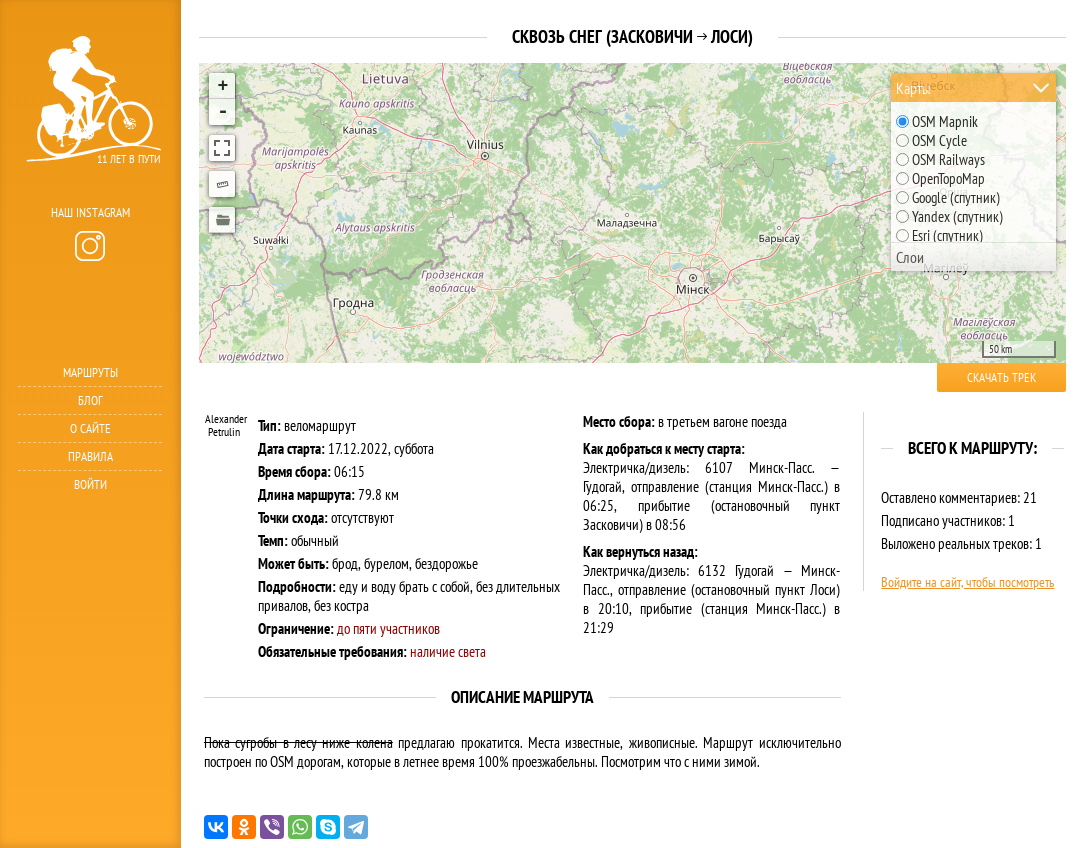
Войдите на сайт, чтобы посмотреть (967, 582)
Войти (90, 484)
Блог (90, 400)
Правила (90, 456)
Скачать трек (1001, 377)
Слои (910, 257)
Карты (913, 88)
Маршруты (90, 372)
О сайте (90, 428)
